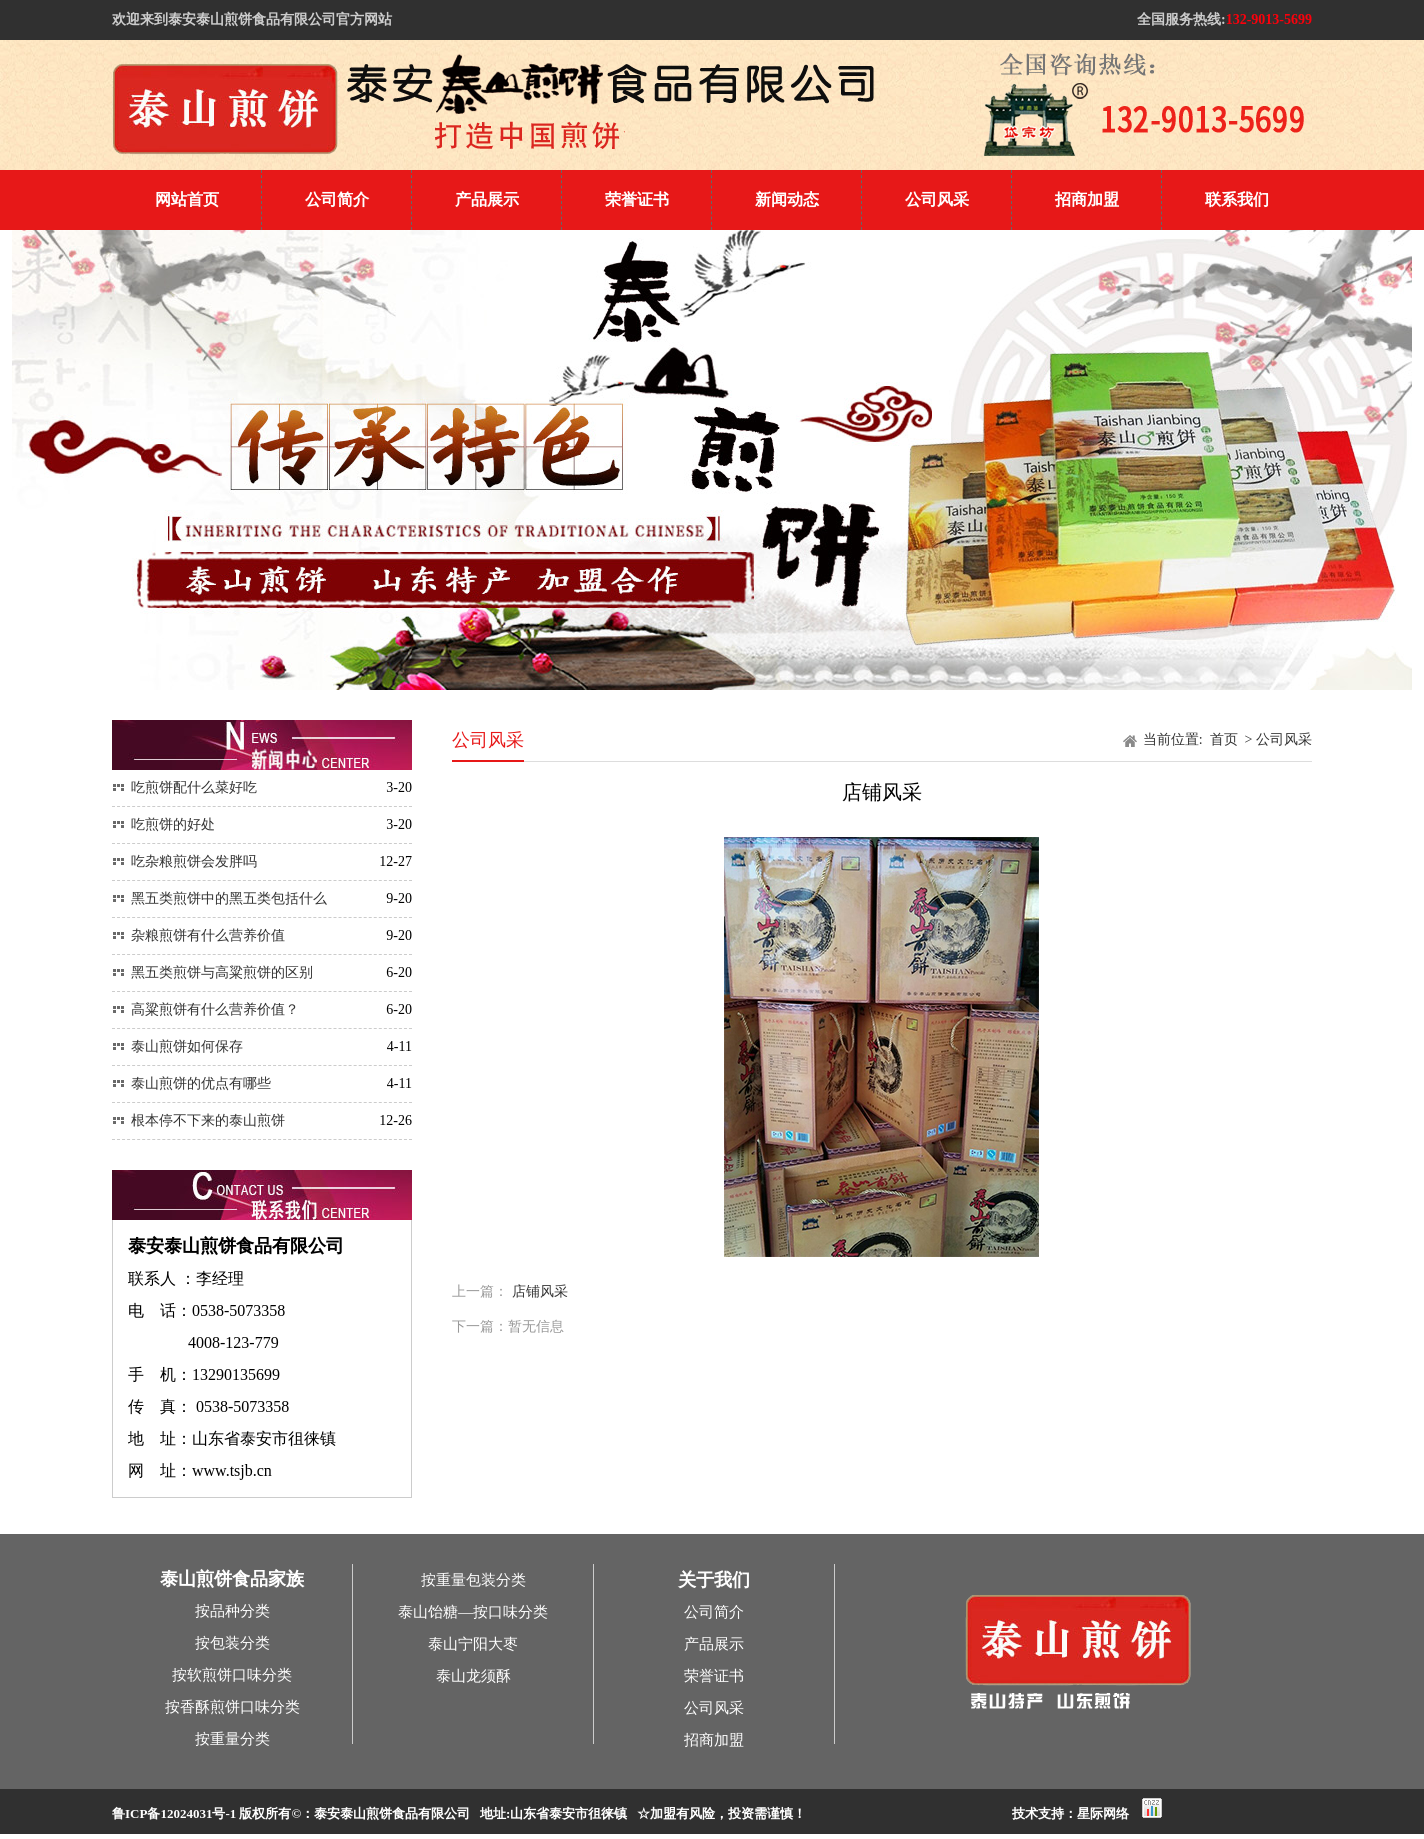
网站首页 (187, 199)
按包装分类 (232, 1643)
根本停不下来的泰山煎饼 (198, 1120)
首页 (1226, 739)
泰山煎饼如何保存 (177, 1046)
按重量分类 (232, 1739)
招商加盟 (1087, 199)
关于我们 (714, 1580)
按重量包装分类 (473, 1580)
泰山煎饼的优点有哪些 (191, 1083)
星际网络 (1103, 1813)
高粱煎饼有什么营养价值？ (205, 1009)
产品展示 (487, 199)
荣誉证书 (637, 199)
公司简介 (337, 199)
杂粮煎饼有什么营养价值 (198, 935)
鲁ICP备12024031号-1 (174, 1813)
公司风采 (937, 199)
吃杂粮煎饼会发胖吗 (184, 861)
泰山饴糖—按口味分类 (473, 1612)
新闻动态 (787, 199)
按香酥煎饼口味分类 (232, 1707)
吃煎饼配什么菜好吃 (184, 787)
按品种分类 (232, 1611)
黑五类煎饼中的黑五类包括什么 (219, 898)
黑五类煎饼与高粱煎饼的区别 (212, 972)
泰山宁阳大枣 (473, 1644)
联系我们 (1237, 199)
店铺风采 (540, 1291)
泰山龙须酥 (473, 1676)
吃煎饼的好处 (163, 824)
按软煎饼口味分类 (232, 1675)
